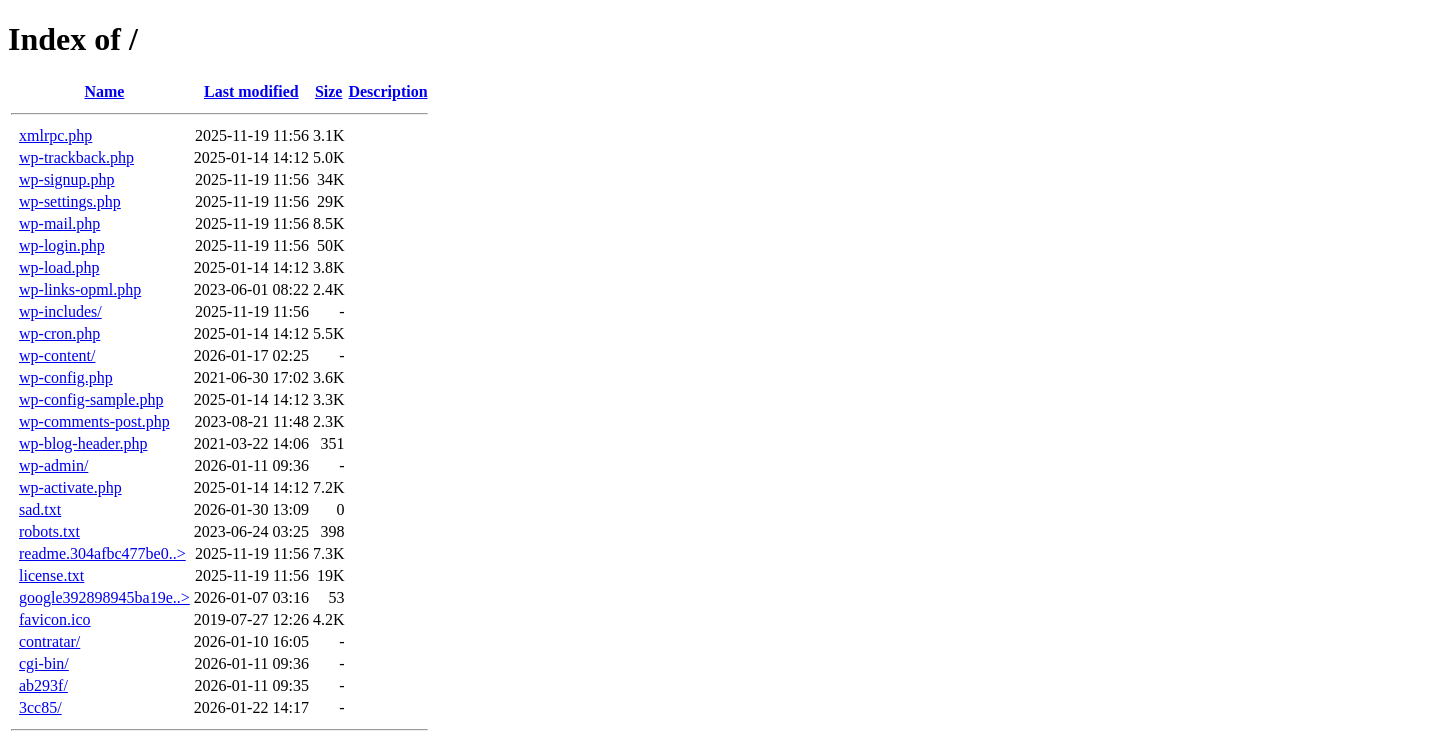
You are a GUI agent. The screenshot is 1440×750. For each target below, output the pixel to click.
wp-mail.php (59, 223)
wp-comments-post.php (94, 421)
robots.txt (49, 531)
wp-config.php (66, 377)
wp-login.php (62, 245)
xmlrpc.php (55, 135)
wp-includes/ (60, 311)
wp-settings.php (70, 201)
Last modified (251, 91)
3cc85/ (40, 707)
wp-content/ (57, 355)
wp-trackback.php (76, 157)
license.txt (51, 575)
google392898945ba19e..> (104, 597)
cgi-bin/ (44, 663)
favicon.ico (55, 619)
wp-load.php (59, 267)
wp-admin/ (53, 465)
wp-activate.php (70, 487)
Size (329, 91)
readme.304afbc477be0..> (102, 553)
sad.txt (40, 509)
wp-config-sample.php (91, 399)
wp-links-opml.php (80, 289)
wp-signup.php (67, 179)
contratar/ (49, 641)
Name (104, 91)
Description (387, 91)
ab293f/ (43, 685)
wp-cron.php (59, 333)
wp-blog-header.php (83, 443)
